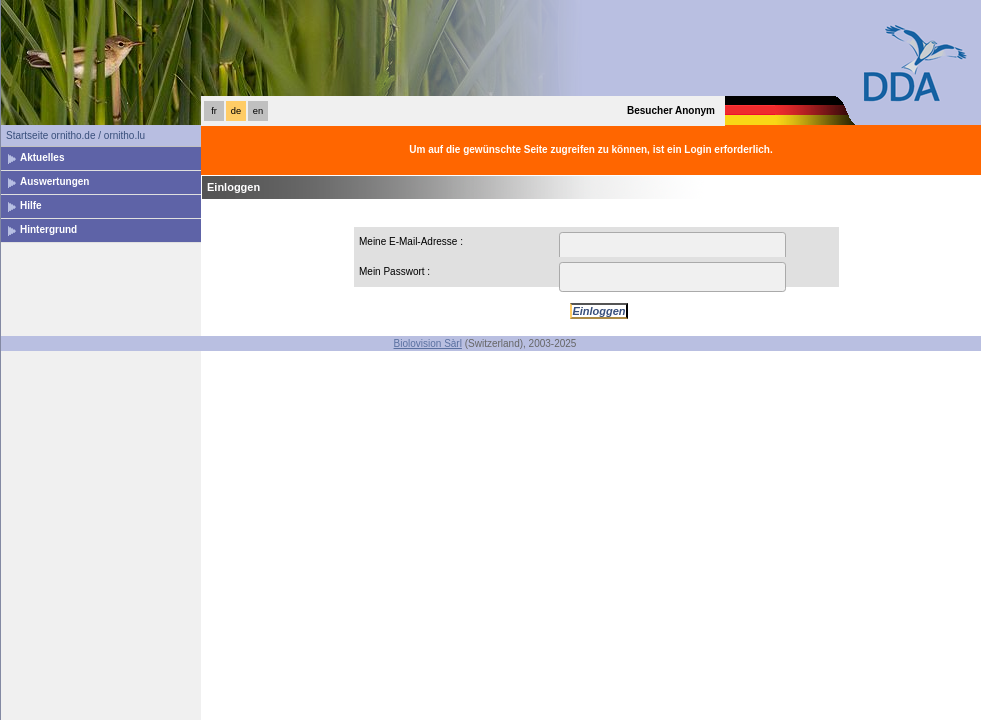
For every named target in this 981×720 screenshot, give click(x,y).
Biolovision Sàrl (428, 343)
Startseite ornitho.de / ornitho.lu (75, 135)
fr (214, 111)
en (258, 111)
